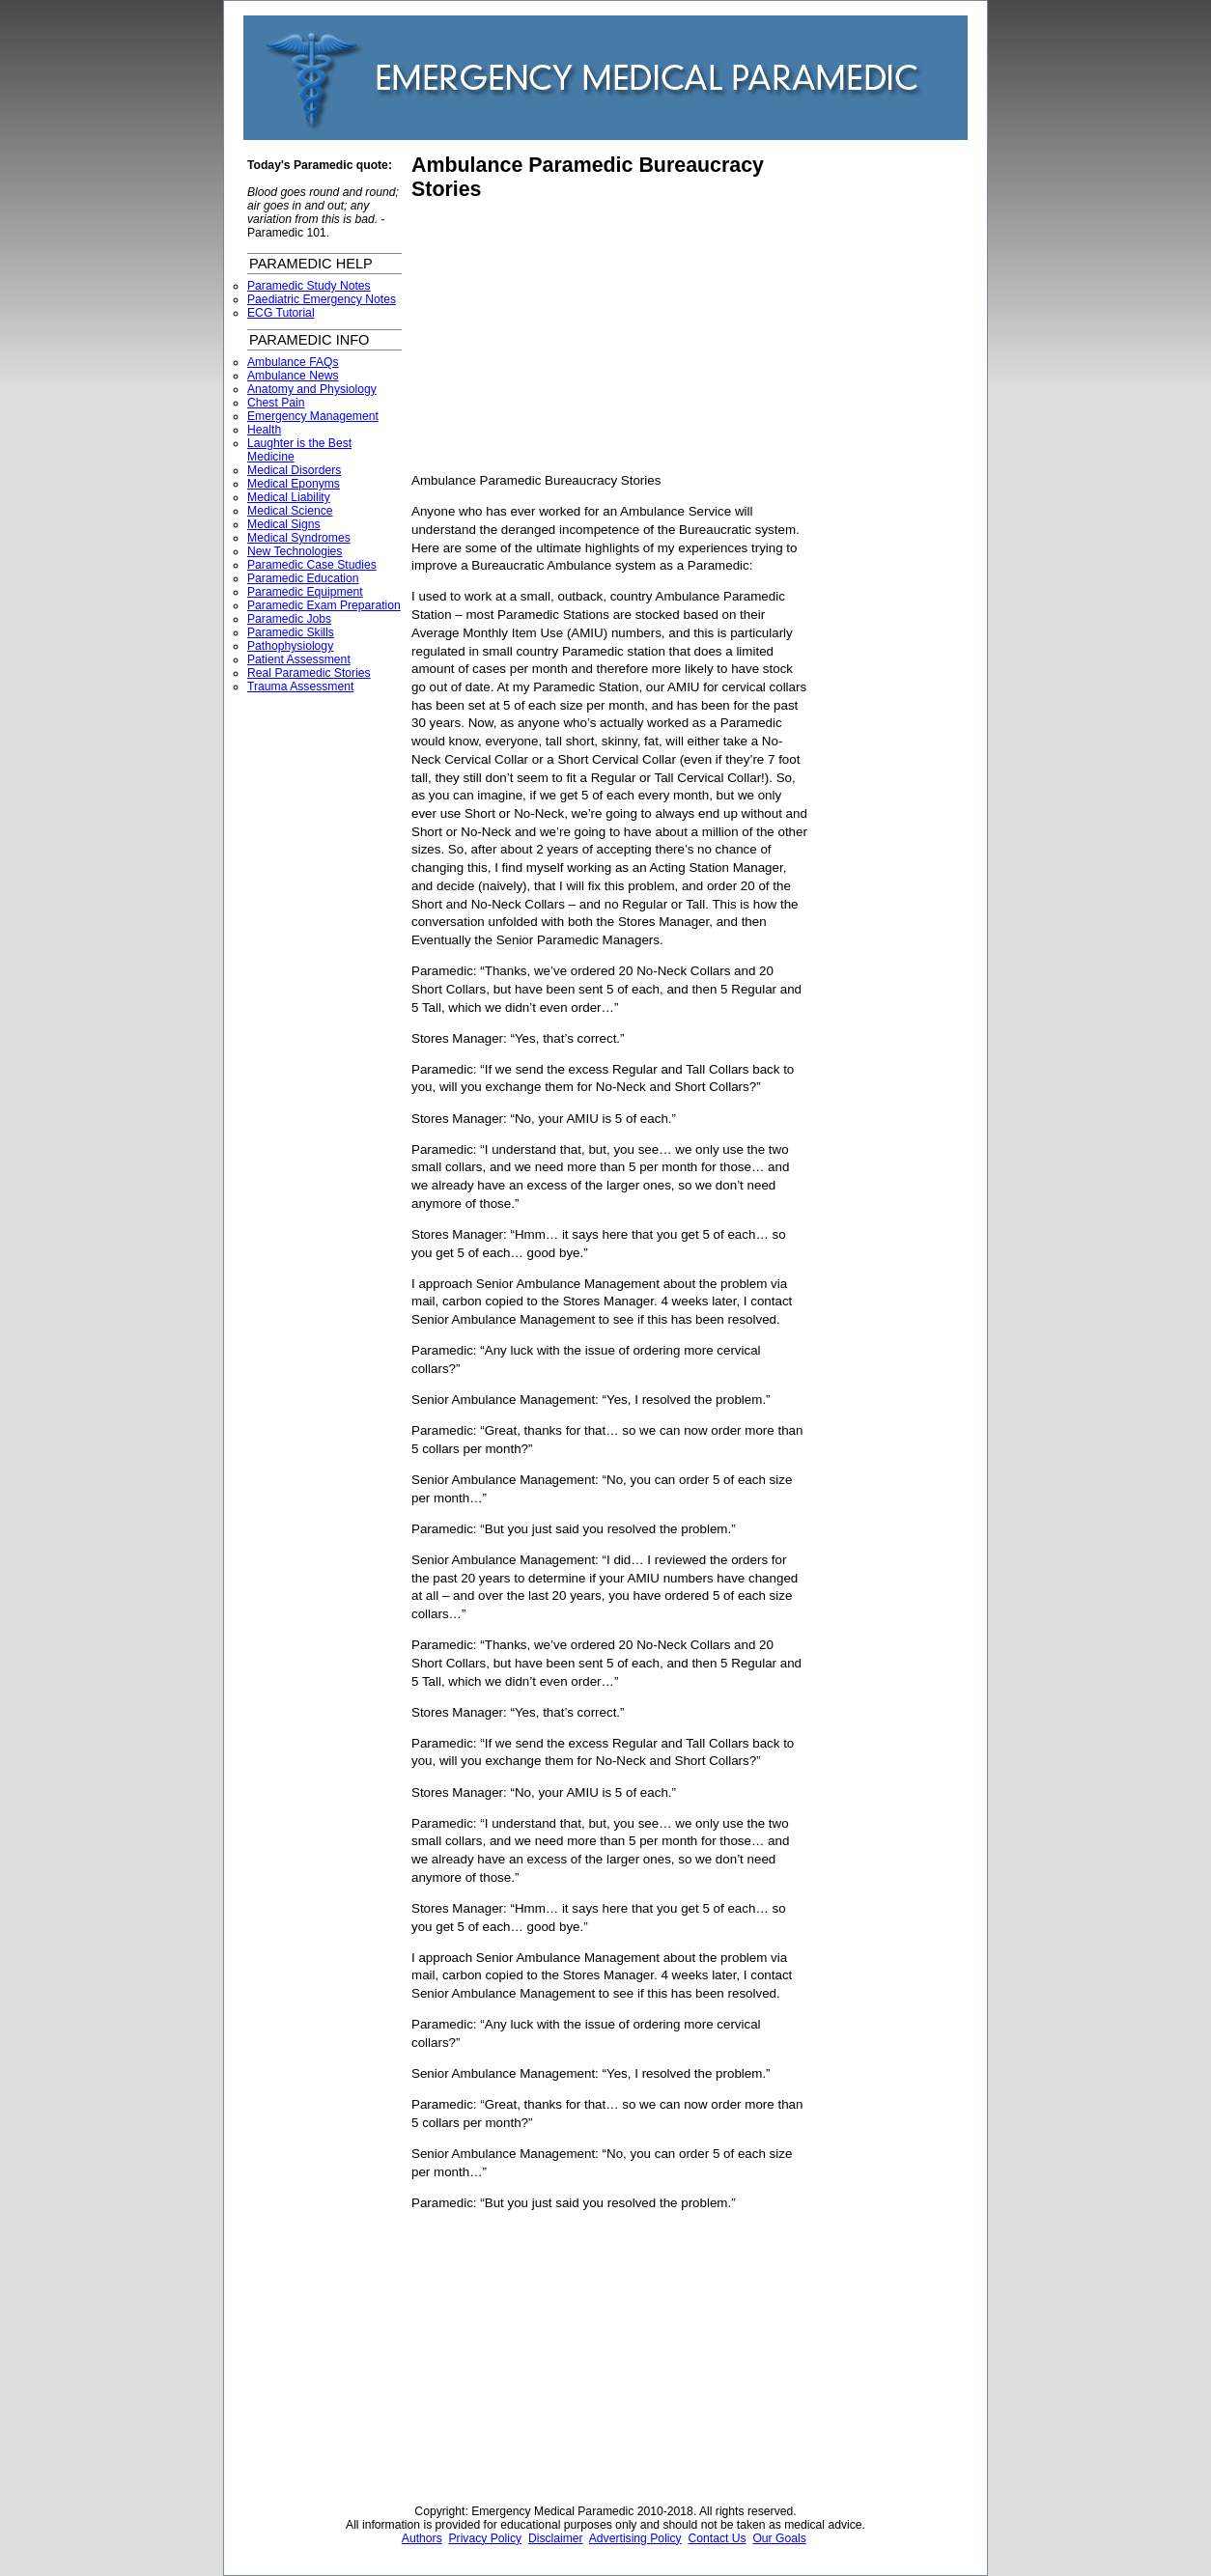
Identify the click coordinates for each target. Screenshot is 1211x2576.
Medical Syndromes (299, 538)
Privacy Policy (485, 2538)
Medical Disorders (294, 470)
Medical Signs (284, 524)
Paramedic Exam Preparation (324, 605)
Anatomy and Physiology (312, 389)
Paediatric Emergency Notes (321, 299)
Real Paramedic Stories (309, 673)
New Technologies (294, 551)
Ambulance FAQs (293, 362)
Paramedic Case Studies (312, 565)
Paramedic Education (303, 578)
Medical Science (290, 511)
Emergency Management (313, 416)
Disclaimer (555, 2538)
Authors (422, 2538)
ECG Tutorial (281, 313)
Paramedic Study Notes (309, 286)
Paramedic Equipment (305, 592)
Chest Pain (275, 402)
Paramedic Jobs (289, 619)
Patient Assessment (299, 659)
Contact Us (717, 2538)
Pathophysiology (290, 646)
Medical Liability (288, 497)
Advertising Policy (635, 2538)
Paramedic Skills (290, 632)
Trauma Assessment (300, 686)
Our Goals (778, 2538)
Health (264, 429)
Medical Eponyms (293, 483)
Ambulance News (293, 375)
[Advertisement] (573, 337)
